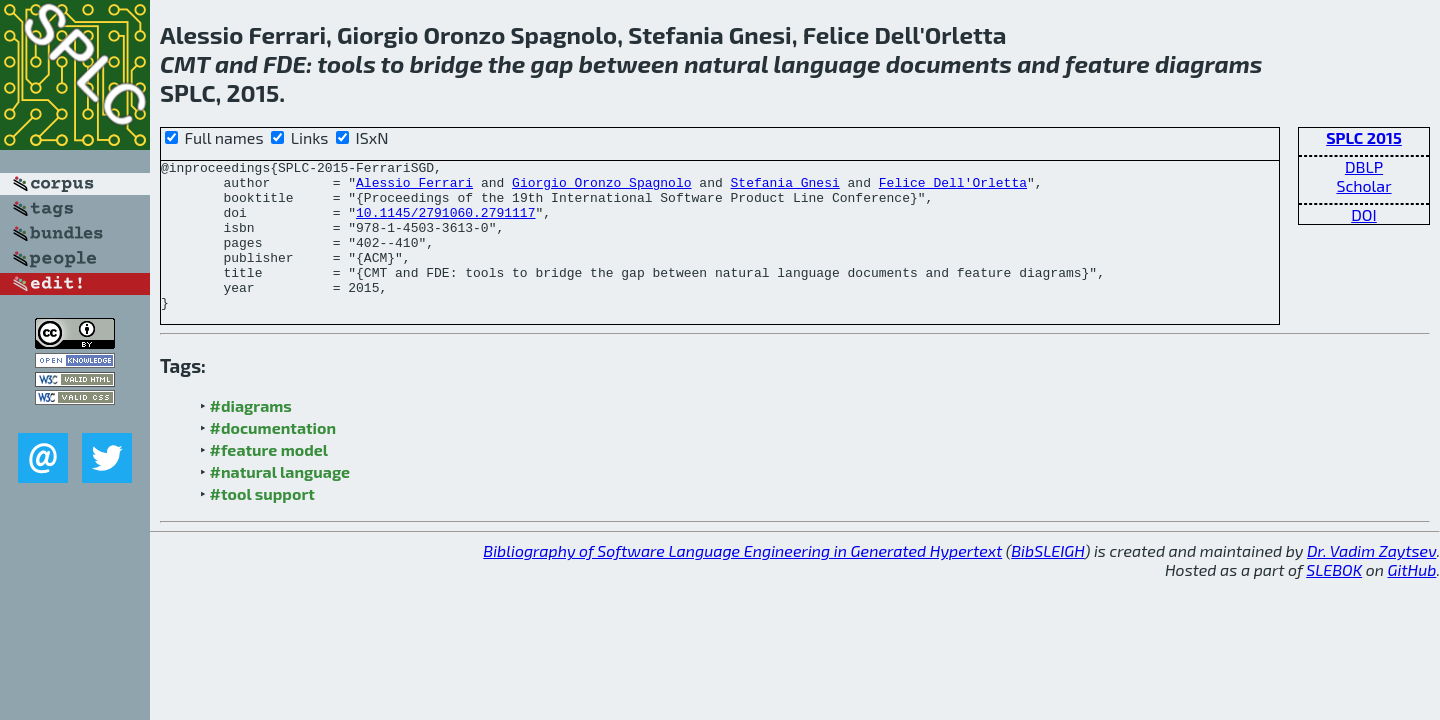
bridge (446, 63)
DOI (1364, 214)
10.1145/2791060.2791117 (445, 224)
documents (949, 63)
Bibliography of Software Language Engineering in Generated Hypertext (742, 580)
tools (346, 63)
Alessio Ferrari (414, 188)
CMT (185, 63)
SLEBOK (1334, 599)
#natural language (280, 501)
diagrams (1208, 63)
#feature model (269, 479)
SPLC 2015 (1364, 137)
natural (726, 63)
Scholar (1363, 185)
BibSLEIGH (1047, 580)
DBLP (1364, 166)
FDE (284, 63)
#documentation (273, 457)
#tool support (262, 523)
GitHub (1412, 599)
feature (1107, 63)
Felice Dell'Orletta (953, 188)
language (827, 63)
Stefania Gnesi (784, 188)
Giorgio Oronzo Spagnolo (601, 188)
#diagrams (251, 435)
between (629, 63)
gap (552, 63)
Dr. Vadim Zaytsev (1371, 580)
